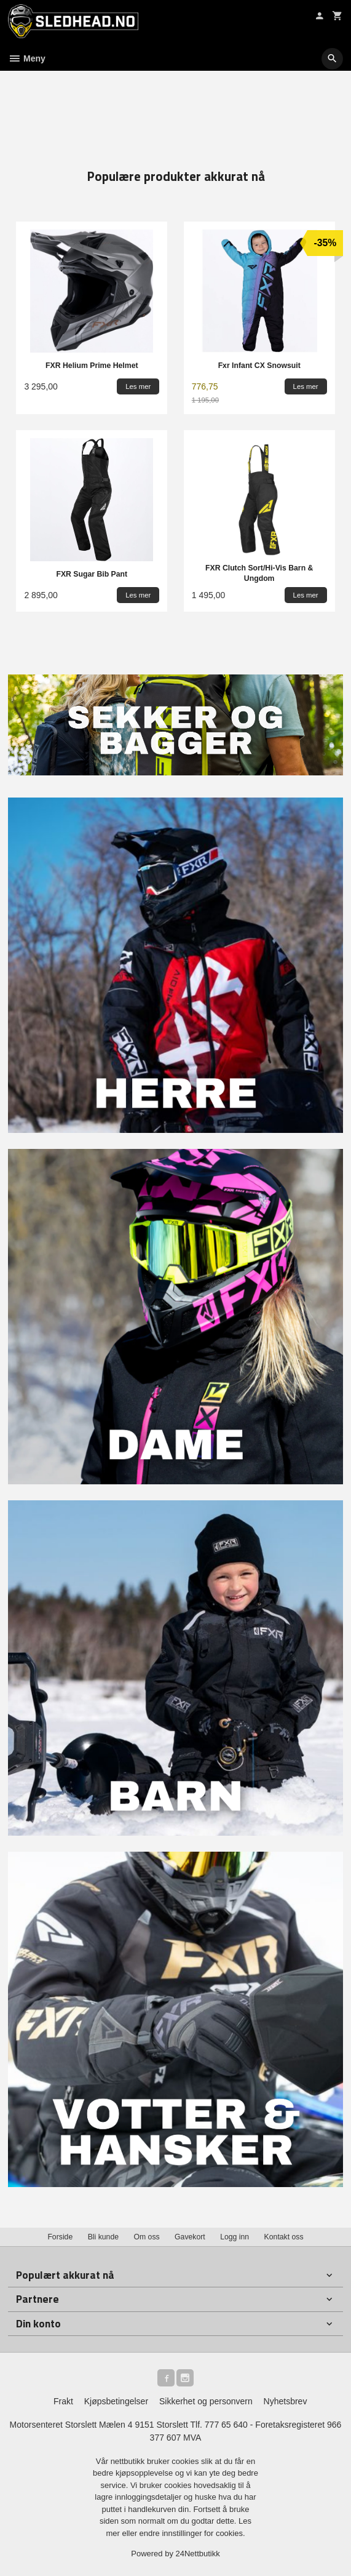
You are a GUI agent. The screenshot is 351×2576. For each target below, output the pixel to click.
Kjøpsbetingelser (116, 2401)
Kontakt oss (284, 2237)
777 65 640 (226, 2425)
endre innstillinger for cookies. (192, 2533)
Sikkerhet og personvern (206, 2401)
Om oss (146, 2237)
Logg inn (234, 2237)
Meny (26, 58)
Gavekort (190, 2237)
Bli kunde (103, 2237)
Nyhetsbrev (285, 2401)
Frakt (63, 2401)
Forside (60, 2237)
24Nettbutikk (198, 2553)
